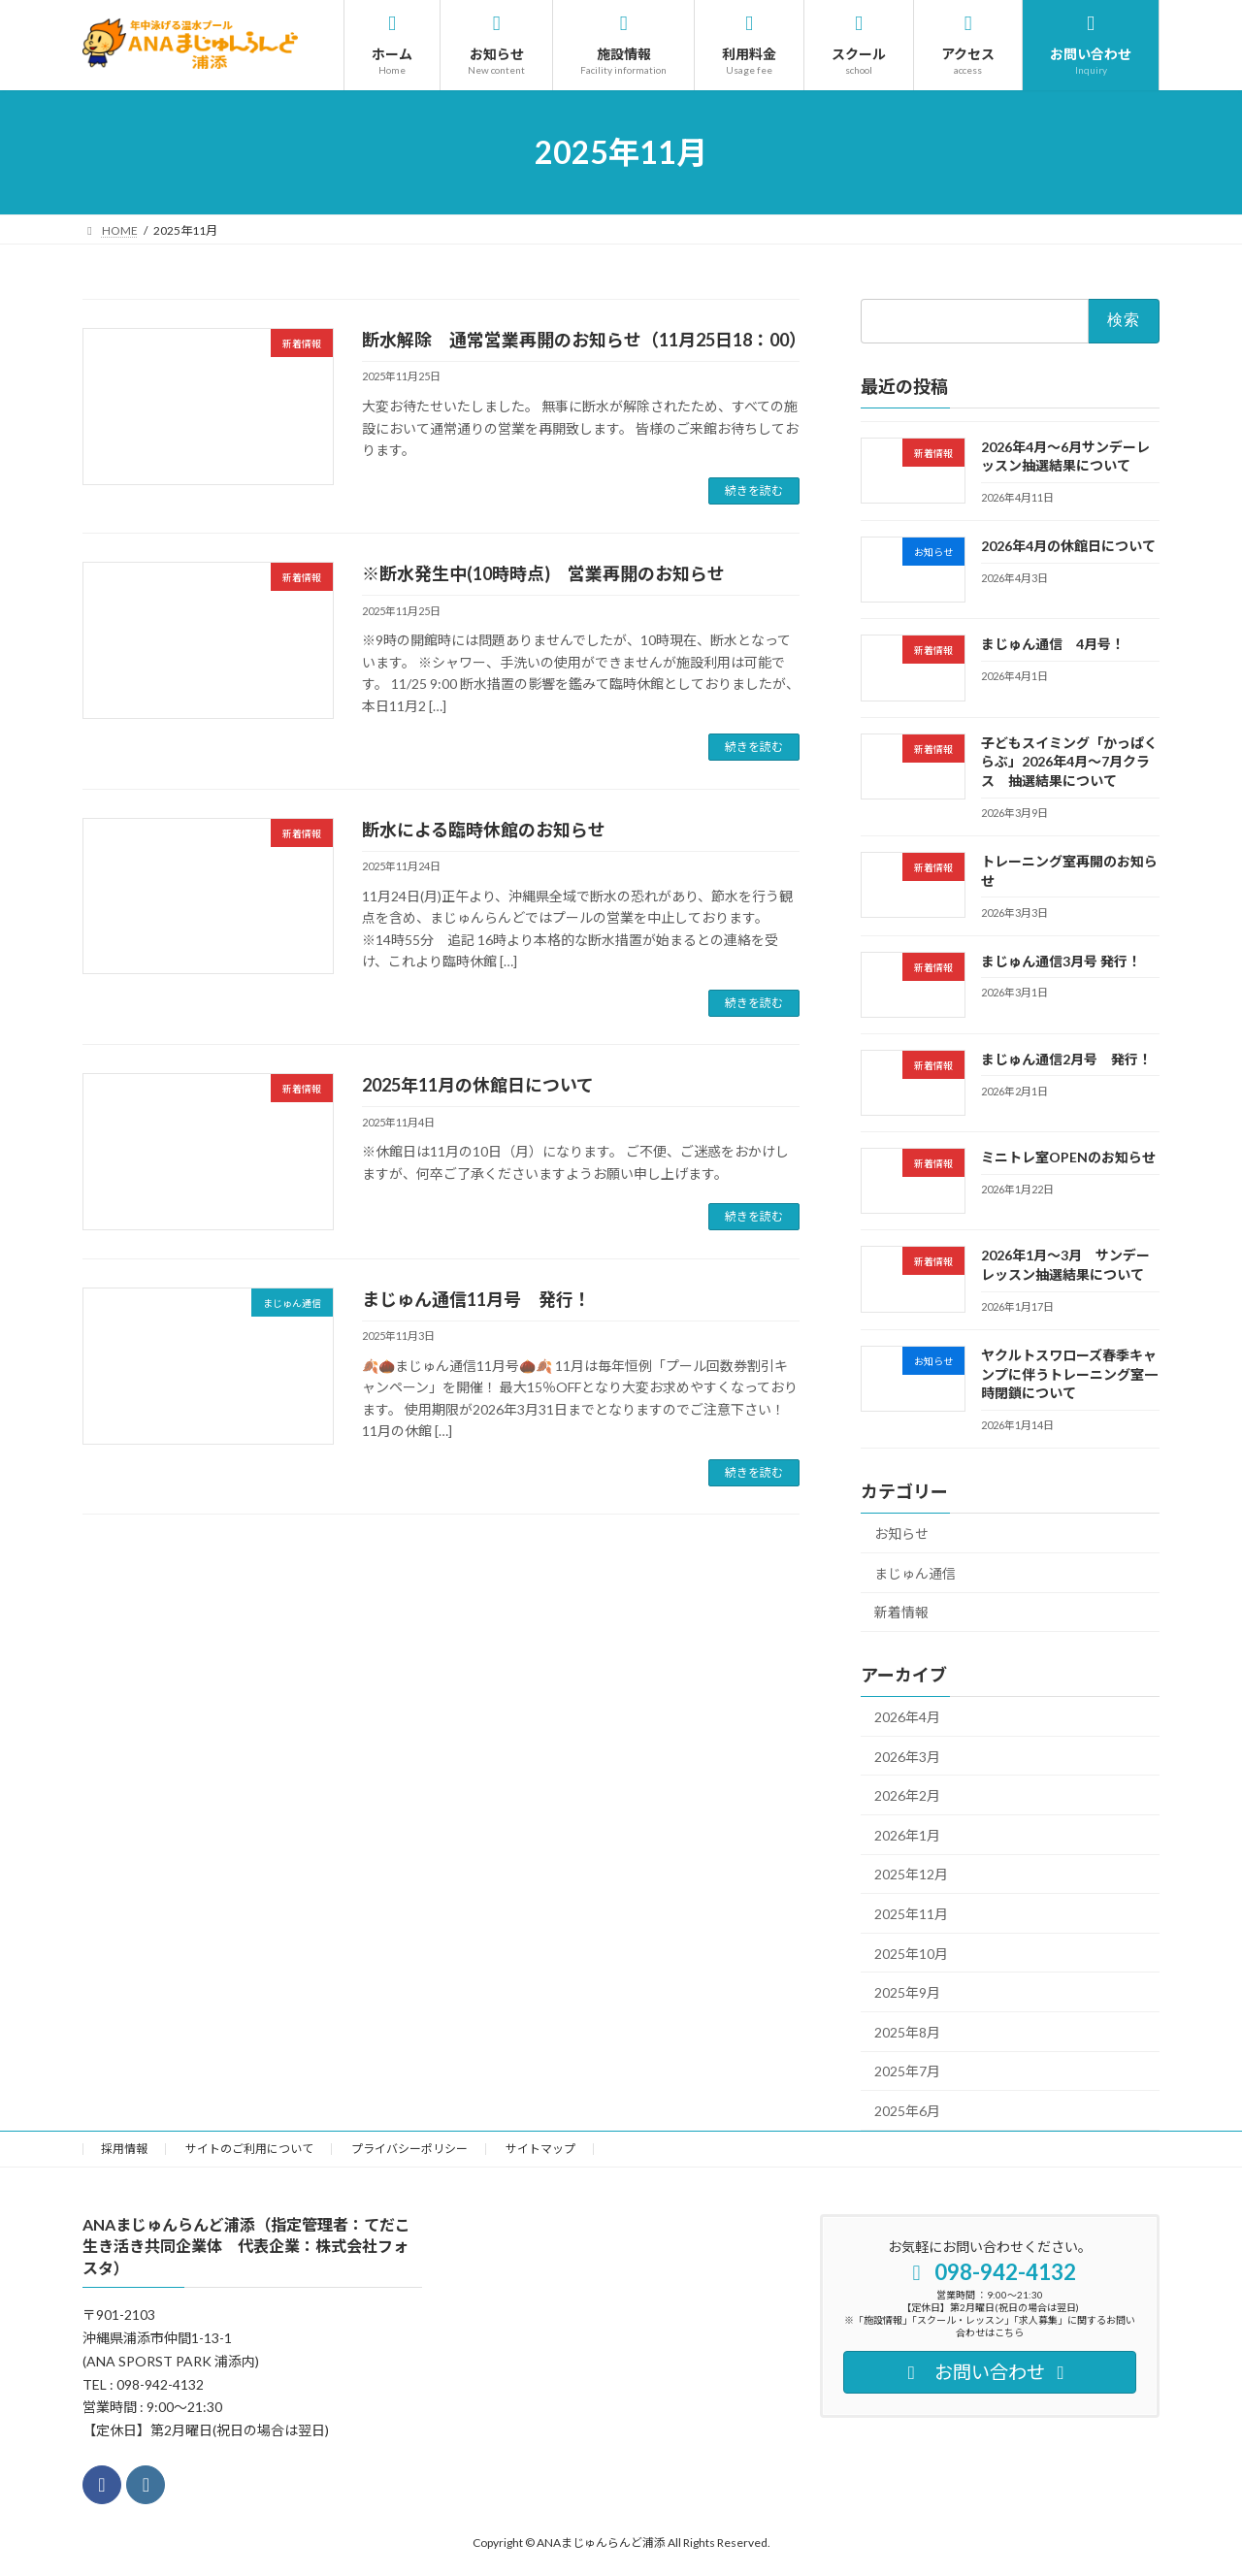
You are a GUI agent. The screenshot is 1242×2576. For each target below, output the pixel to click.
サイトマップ (540, 2148)
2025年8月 (907, 2032)
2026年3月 (907, 1756)
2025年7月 (907, 2072)
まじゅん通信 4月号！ (1053, 644)
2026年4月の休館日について (1068, 546)
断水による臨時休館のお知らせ (483, 829)
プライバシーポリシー (409, 2148)
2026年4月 (907, 1717)
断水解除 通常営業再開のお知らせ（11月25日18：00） (584, 339)
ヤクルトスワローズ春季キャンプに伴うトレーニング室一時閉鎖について (1069, 1374)
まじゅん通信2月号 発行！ (1066, 1059)
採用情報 (124, 2148)
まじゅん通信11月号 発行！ (476, 1299)
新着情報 (901, 1612)
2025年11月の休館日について (478, 1084)
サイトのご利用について (249, 2148)
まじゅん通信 (915, 1573)
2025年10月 (911, 1953)
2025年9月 (907, 1992)
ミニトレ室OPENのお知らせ (1068, 1157)
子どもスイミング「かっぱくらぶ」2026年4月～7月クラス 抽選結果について (1069, 761)
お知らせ (901, 1533)
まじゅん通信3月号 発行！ (1061, 961)
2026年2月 (907, 1795)
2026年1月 (907, 1835)
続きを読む (754, 490)
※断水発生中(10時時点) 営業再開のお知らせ (543, 573)
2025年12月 (911, 1875)
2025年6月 (907, 2111)
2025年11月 (911, 1914)
